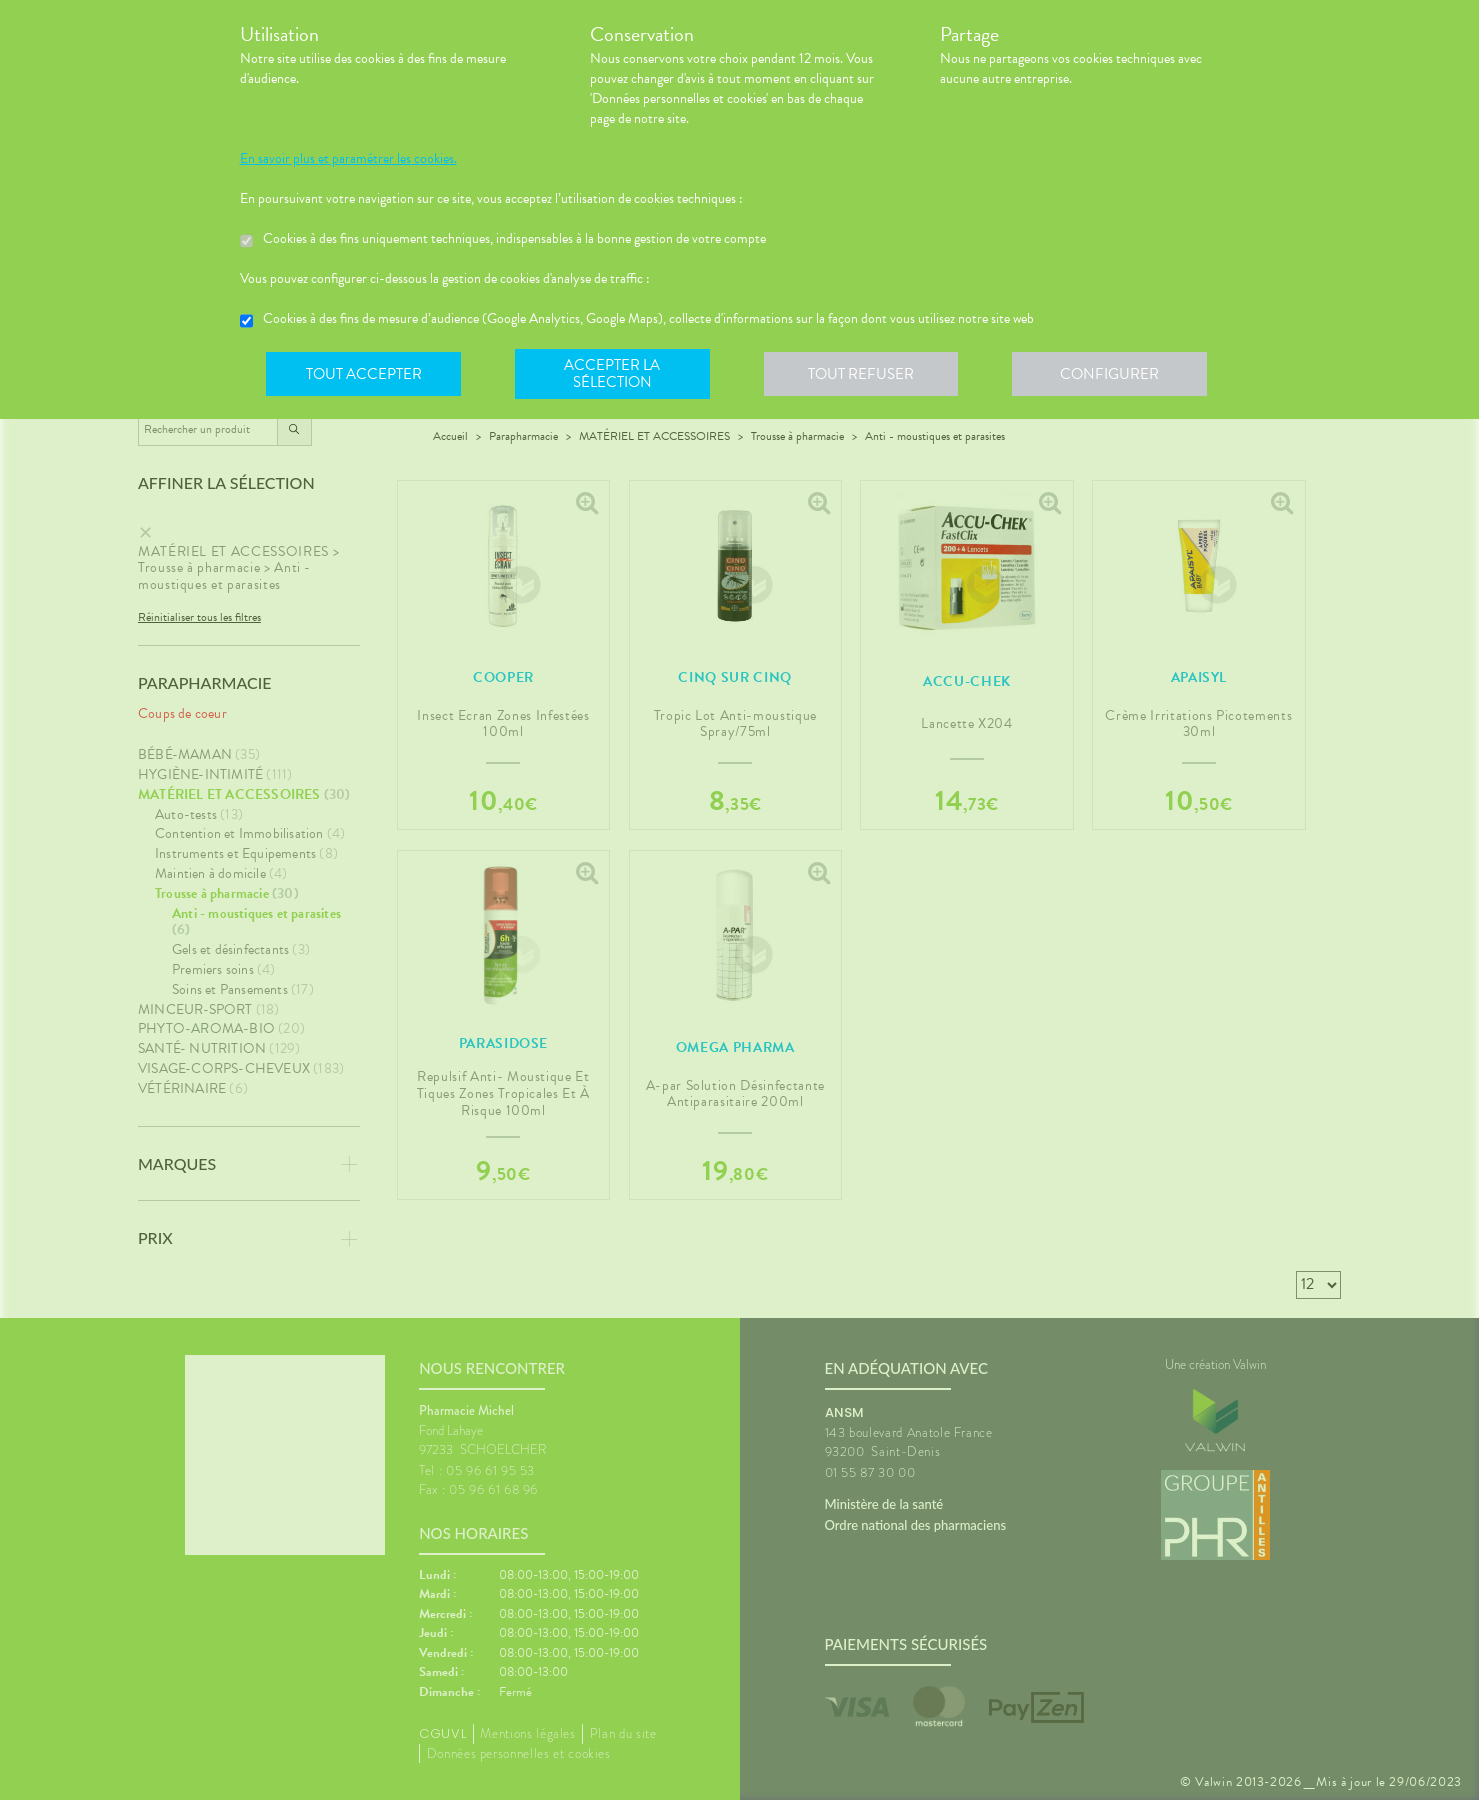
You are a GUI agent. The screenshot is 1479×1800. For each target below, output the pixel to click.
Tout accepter (365, 374)
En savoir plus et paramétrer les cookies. (348, 159)
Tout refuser (864, 374)
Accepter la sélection (614, 374)
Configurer (1115, 374)
